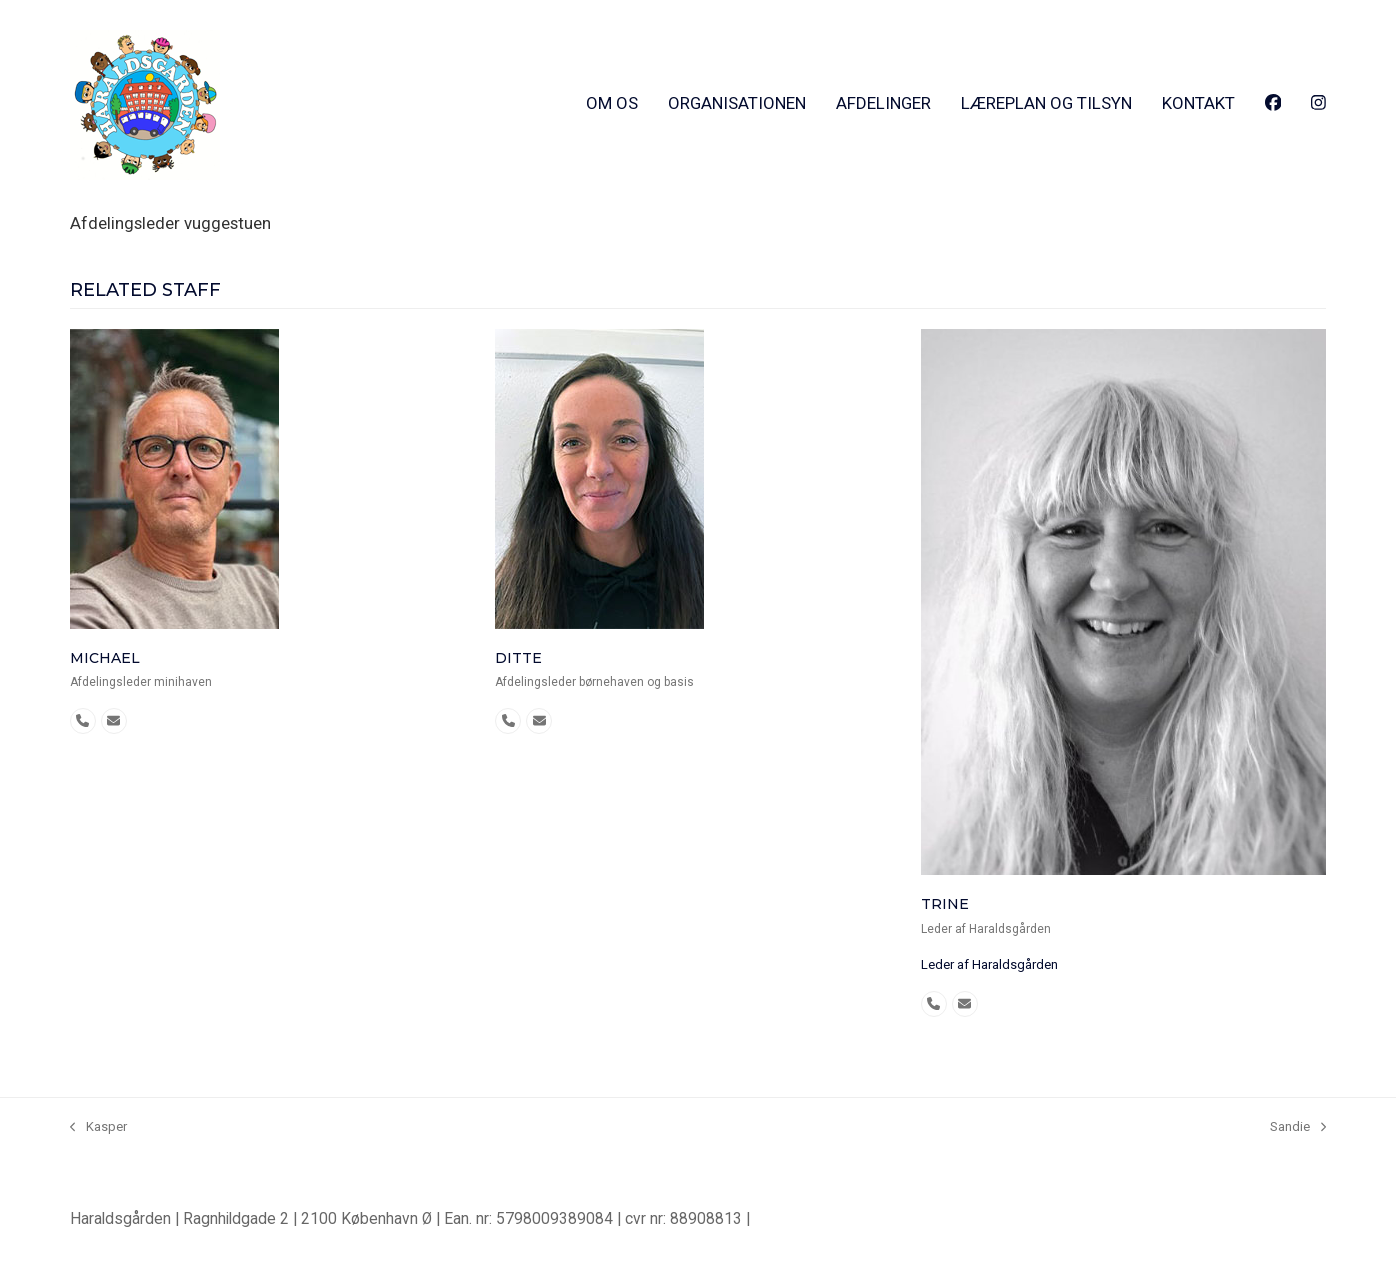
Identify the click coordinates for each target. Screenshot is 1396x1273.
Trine (945, 904)
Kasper (98, 1127)
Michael (105, 658)
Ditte (518, 658)
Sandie (1298, 1127)
